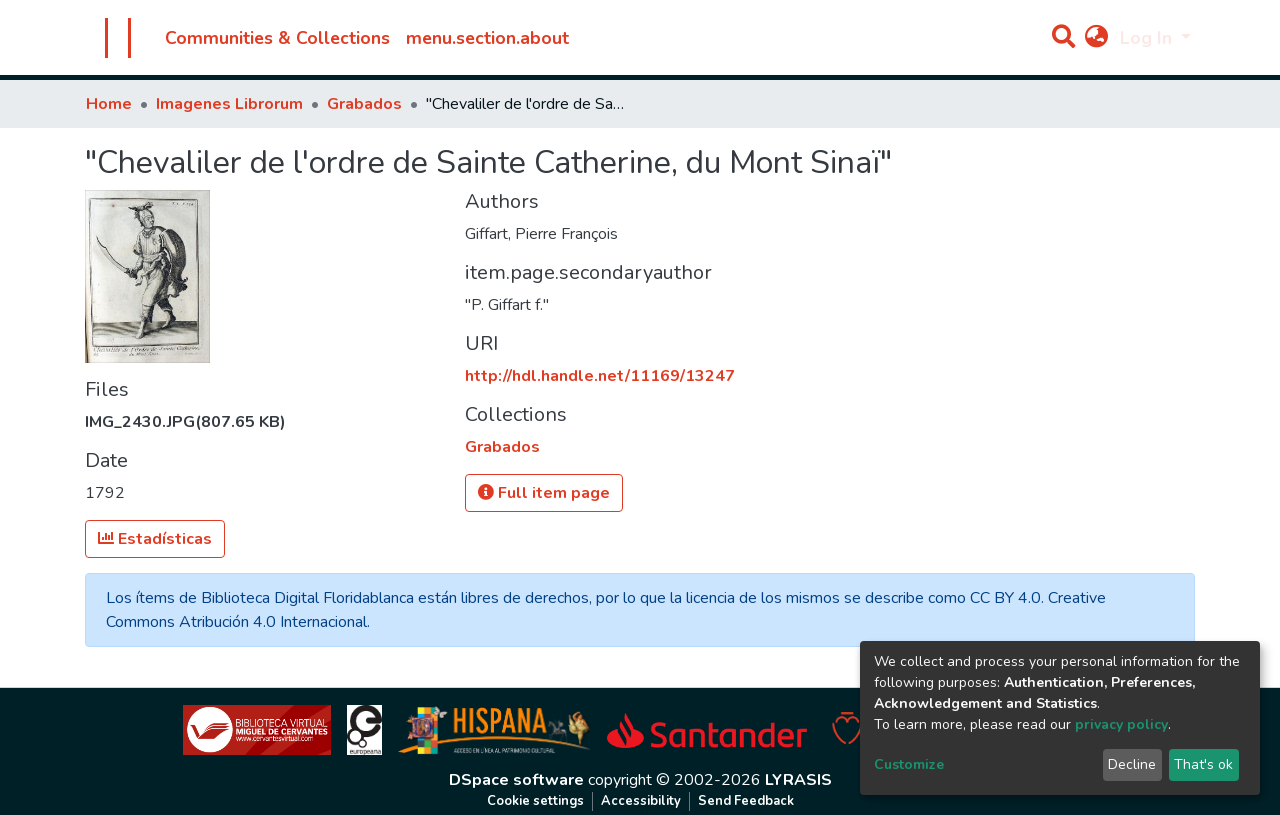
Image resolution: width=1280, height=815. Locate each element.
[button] (1096, 38)
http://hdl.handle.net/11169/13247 (600, 376)
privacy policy (1121, 724)
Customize (909, 764)
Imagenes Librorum (229, 104)
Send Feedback (746, 801)
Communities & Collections (277, 38)
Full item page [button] (544, 493)
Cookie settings (535, 801)
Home (109, 104)
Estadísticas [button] (155, 539)
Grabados (364, 104)
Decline (1132, 764)
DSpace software (516, 780)
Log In (1148, 38)
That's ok (1203, 764)
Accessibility (641, 801)
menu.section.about (487, 38)
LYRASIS (798, 780)
